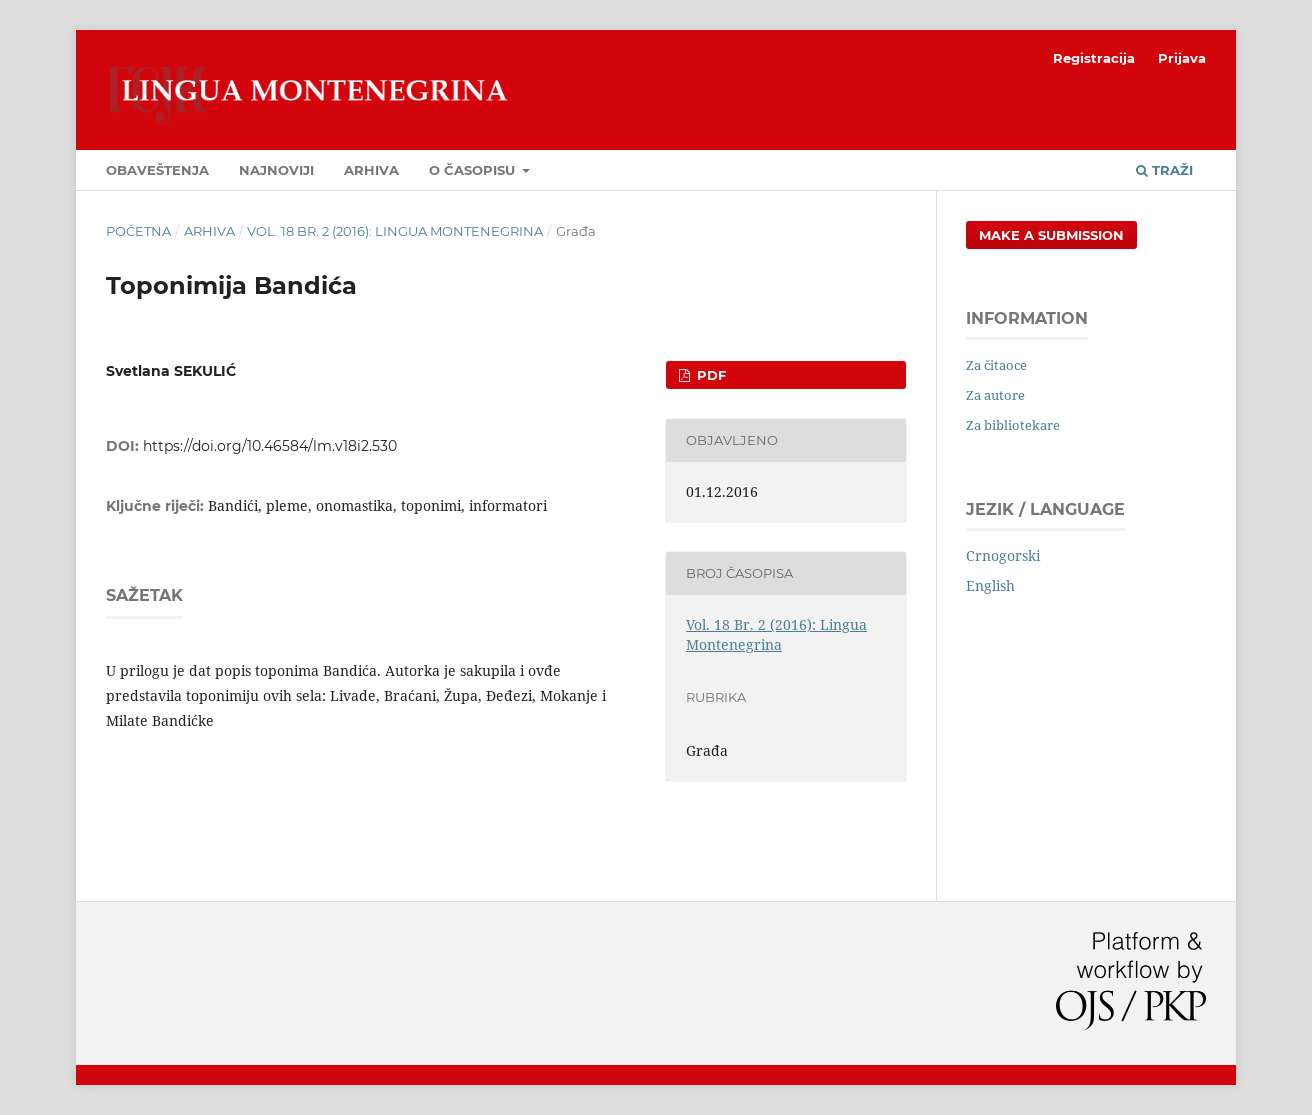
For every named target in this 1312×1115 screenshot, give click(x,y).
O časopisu (474, 170)
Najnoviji (276, 170)
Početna (138, 231)
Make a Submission (1051, 235)
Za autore (995, 395)
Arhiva (371, 170)
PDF (709, 375)
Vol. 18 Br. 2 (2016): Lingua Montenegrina (395, 231)
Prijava (1182, 58)
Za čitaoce (996, 365)
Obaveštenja (157, 170)
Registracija (1094, 58)
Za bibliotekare (1013, 425)
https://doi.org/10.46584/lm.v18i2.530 (270, 446)
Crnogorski (1003, 555)
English (990, 585)
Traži (1164, 170)
